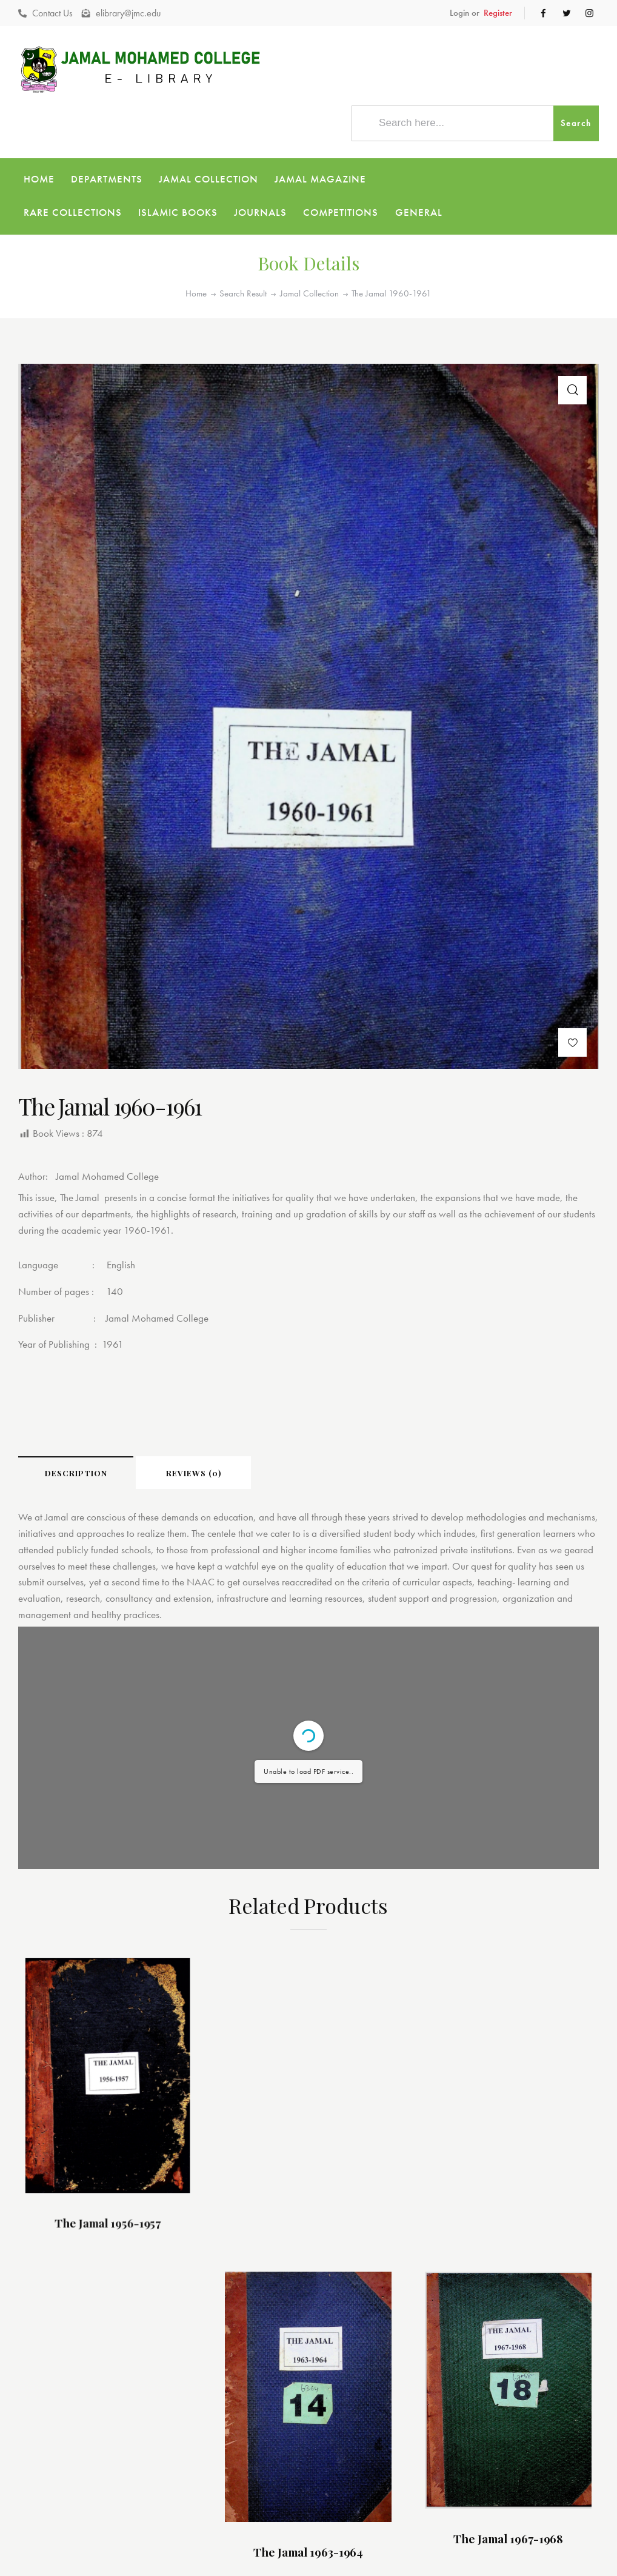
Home (196, 261)
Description (76, 1439)
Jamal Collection (309, 261)
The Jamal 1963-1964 (234, 2281)
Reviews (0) (193, 1439)
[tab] (76, 1439)
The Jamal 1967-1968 (433, 2278)
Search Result (243, 261)
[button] (572, 1009)
